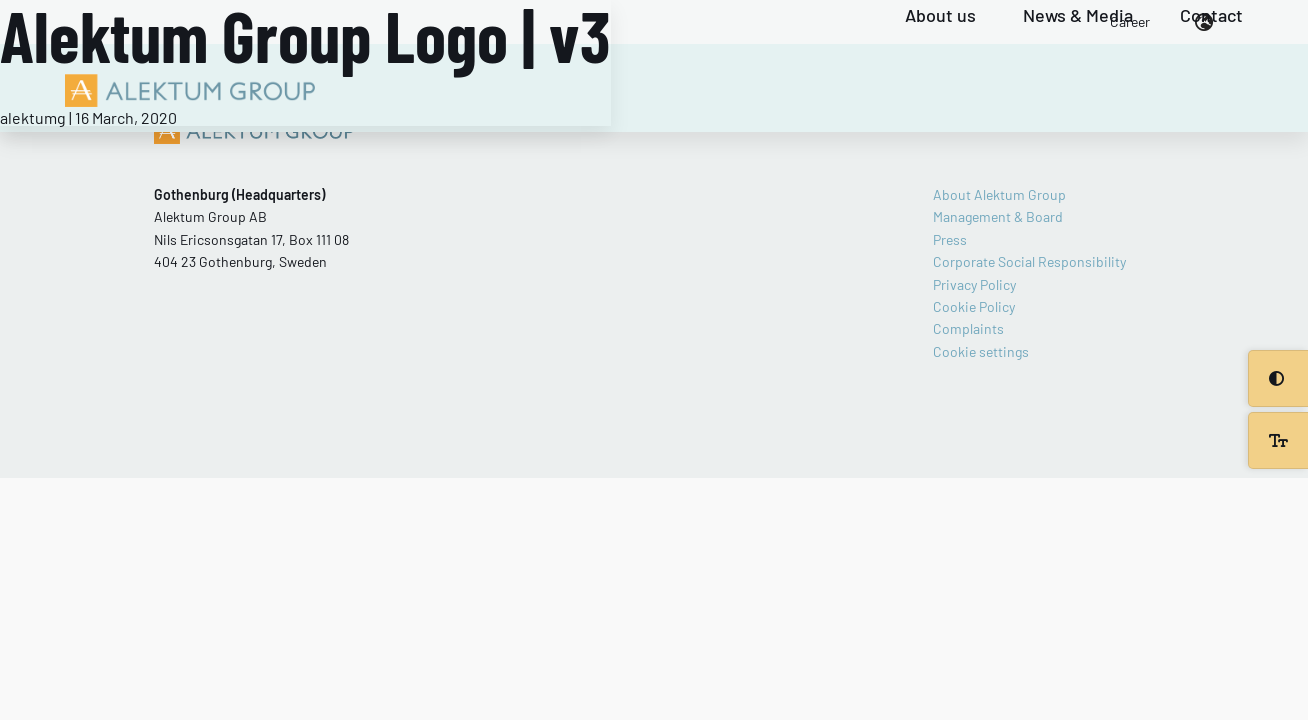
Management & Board (998, 216)
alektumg (33, 117)
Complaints (968, 328)
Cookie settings (981, 351)
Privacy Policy (974, 284)
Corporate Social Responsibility (1029, 261)
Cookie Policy (974, 306)
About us (940, 16)
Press (950, 239)
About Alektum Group (999, 194)
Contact (1211, 16)
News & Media (1078, 16)
